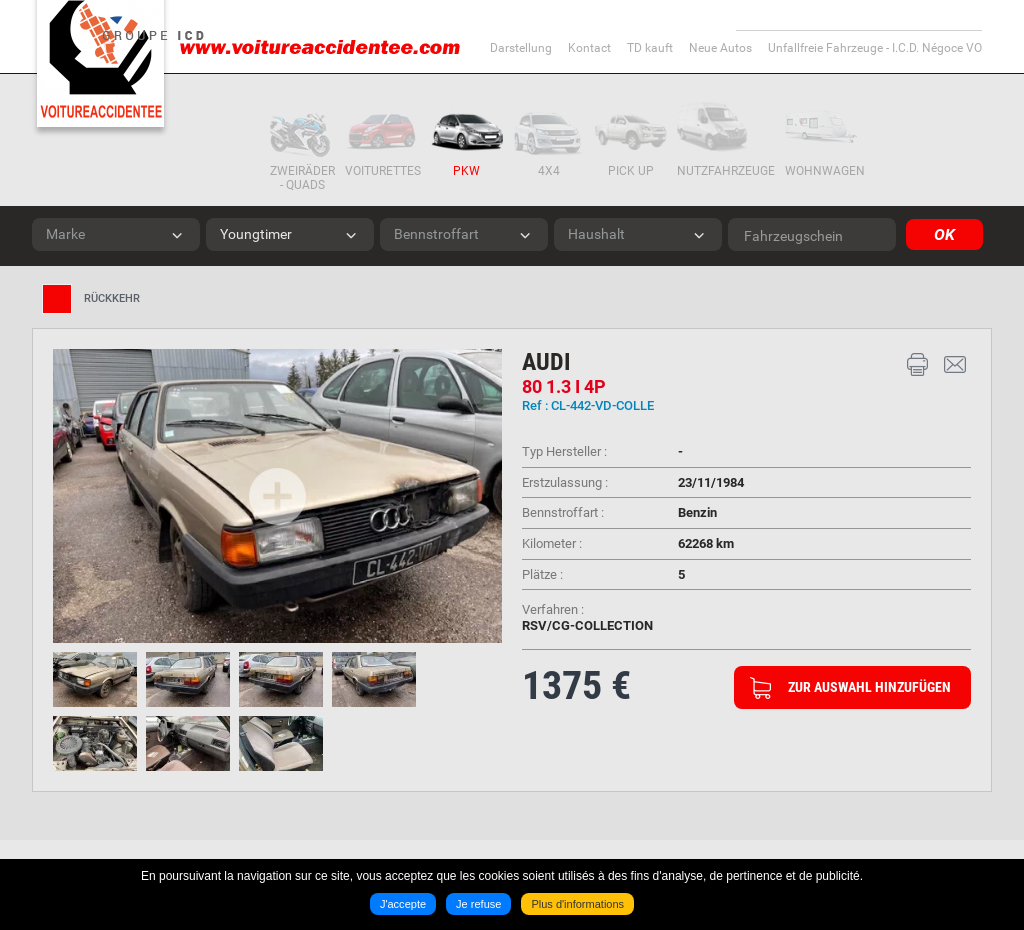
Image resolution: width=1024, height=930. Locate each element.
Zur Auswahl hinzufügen (869, 687)
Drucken (918, 365)
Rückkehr (112, 298)
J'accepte (397, 908)
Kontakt (955, 365)
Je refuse (476, 908)
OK (939, 234)
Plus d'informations (581, 908)
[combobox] (116, 234)
